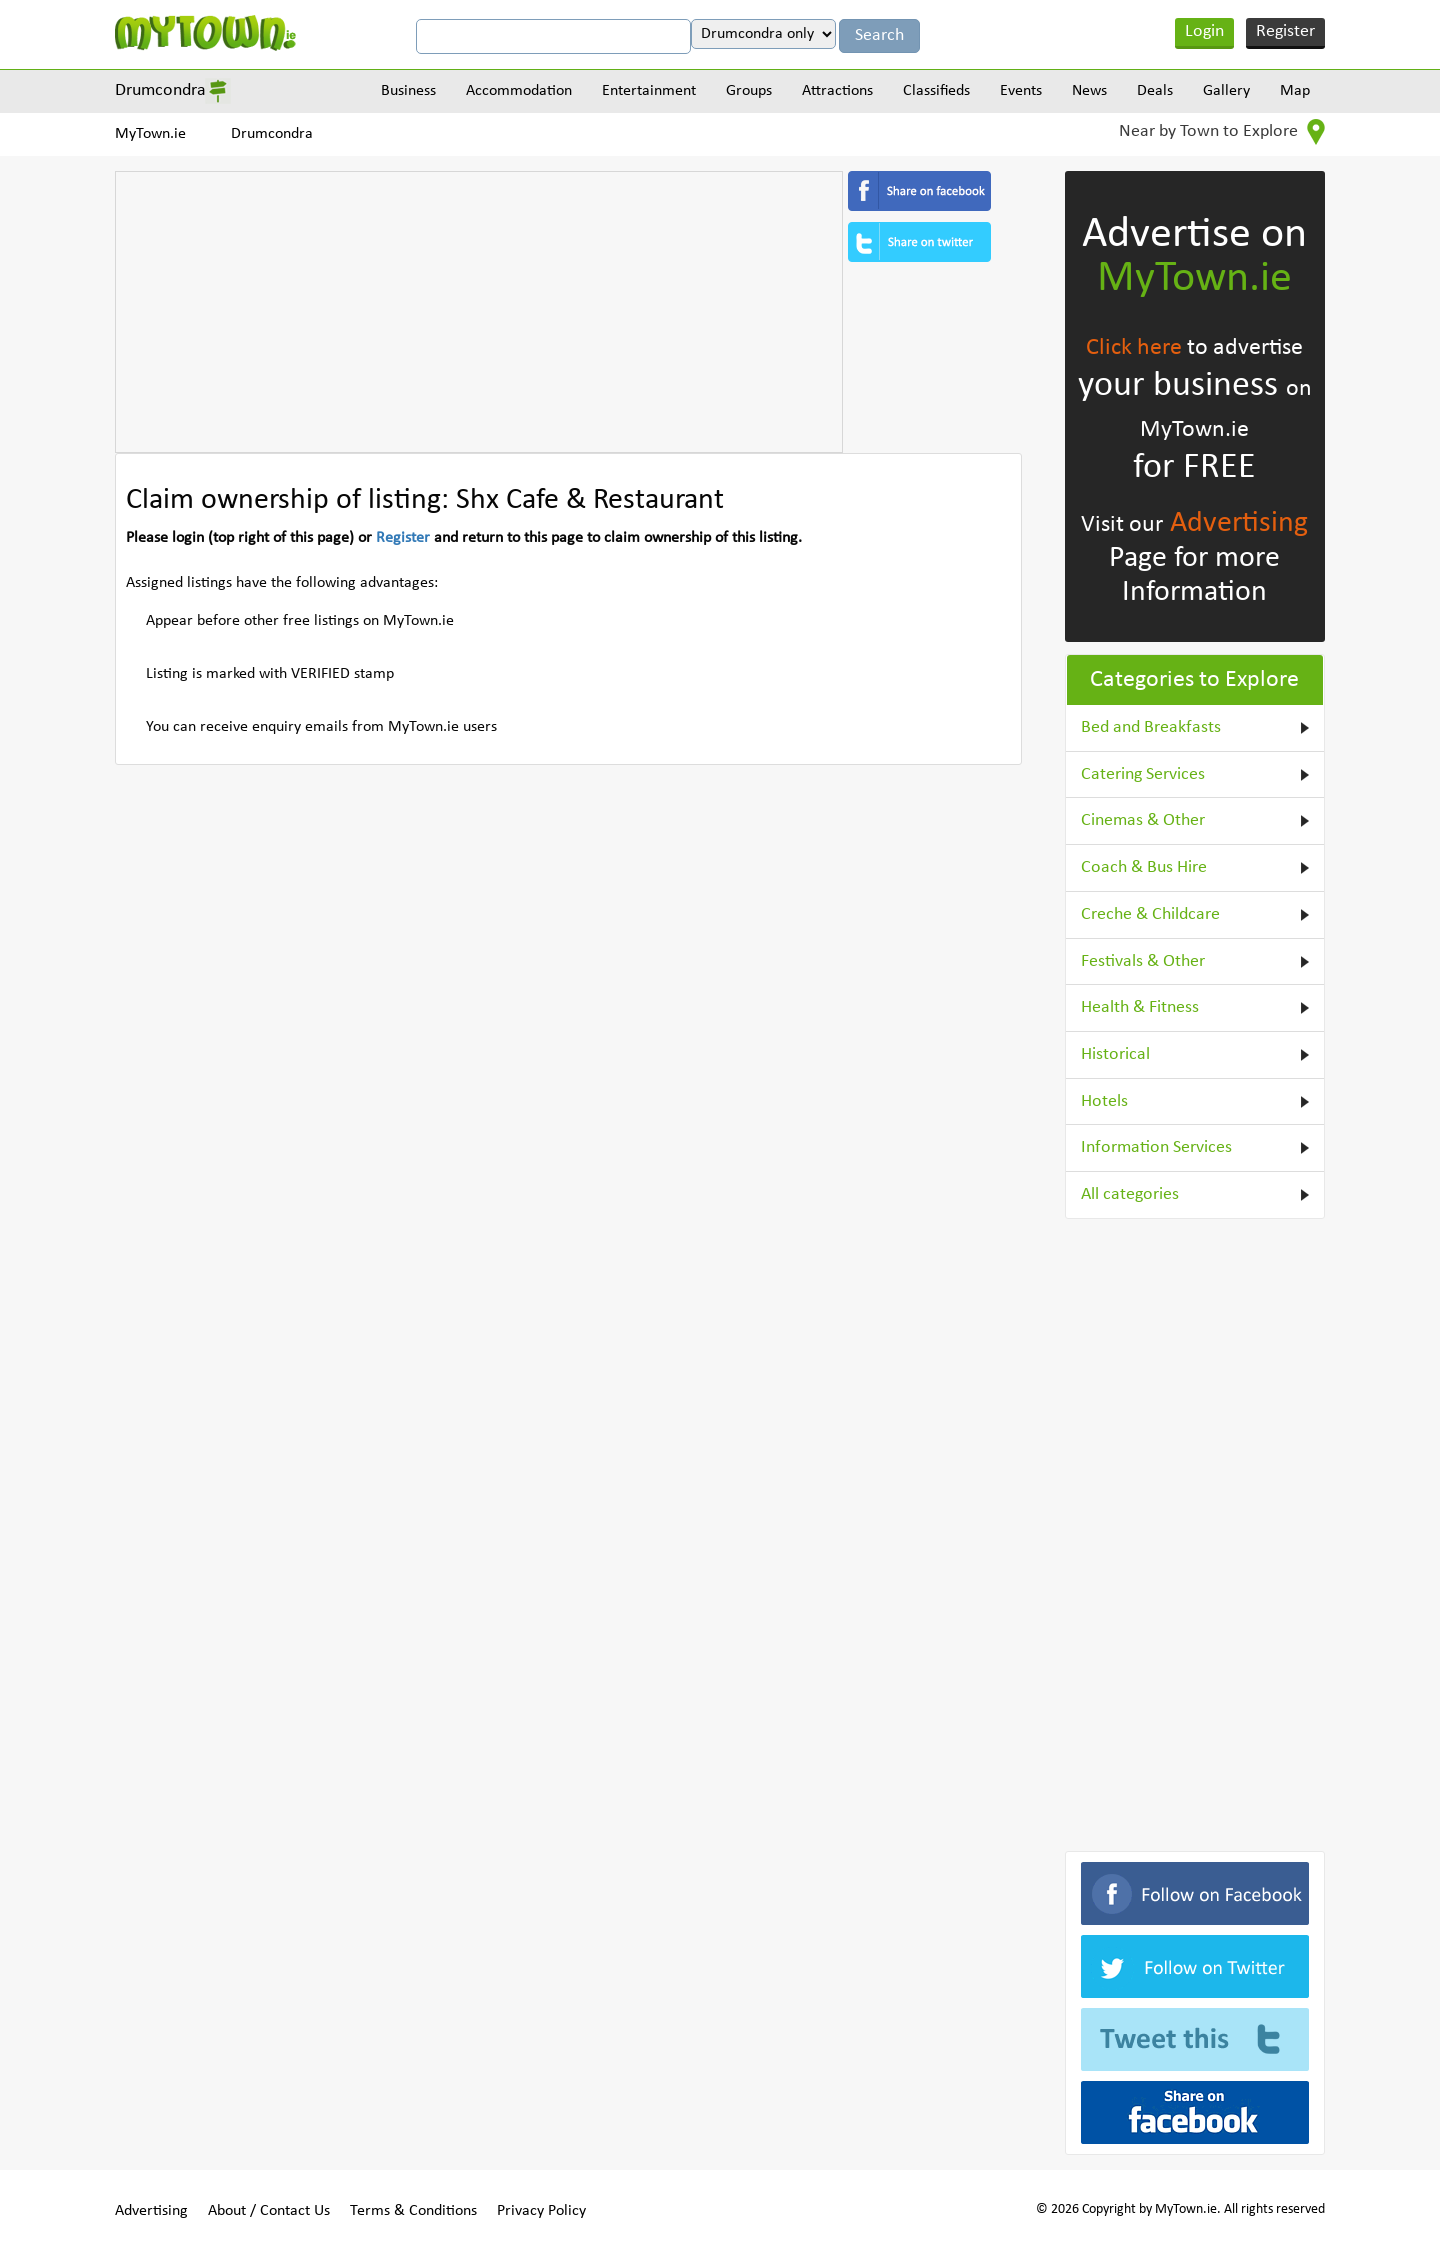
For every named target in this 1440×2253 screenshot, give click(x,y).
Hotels (1104, 1101)
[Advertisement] (479, 312)
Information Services (1156, 1147)
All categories (1130, 1194)
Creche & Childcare (1150, 914)
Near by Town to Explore (1222, 132)
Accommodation (519, 91)
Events (1021, 91)
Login (1204, 31)
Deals (1155, 91)
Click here (1134, 348)
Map (1295, 91)
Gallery (1226, 91)
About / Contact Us (269, 2211)
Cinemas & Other (1143, 820)
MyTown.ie (150, 134)
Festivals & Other (1143, 961)
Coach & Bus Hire (1144, 867)
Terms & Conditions (413, 2211)
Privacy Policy (541, 2211)
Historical (1115, 1054)
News (1089, 91)
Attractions (837, 91)
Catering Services (1143, 774)
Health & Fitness (1140, 1007)
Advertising (1239, 523)
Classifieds (936, 91)
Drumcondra (160, 90)
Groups (749, 91)
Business (408, 91)
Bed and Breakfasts (1151, 727)
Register (1285, 31)
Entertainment (649, 91)
